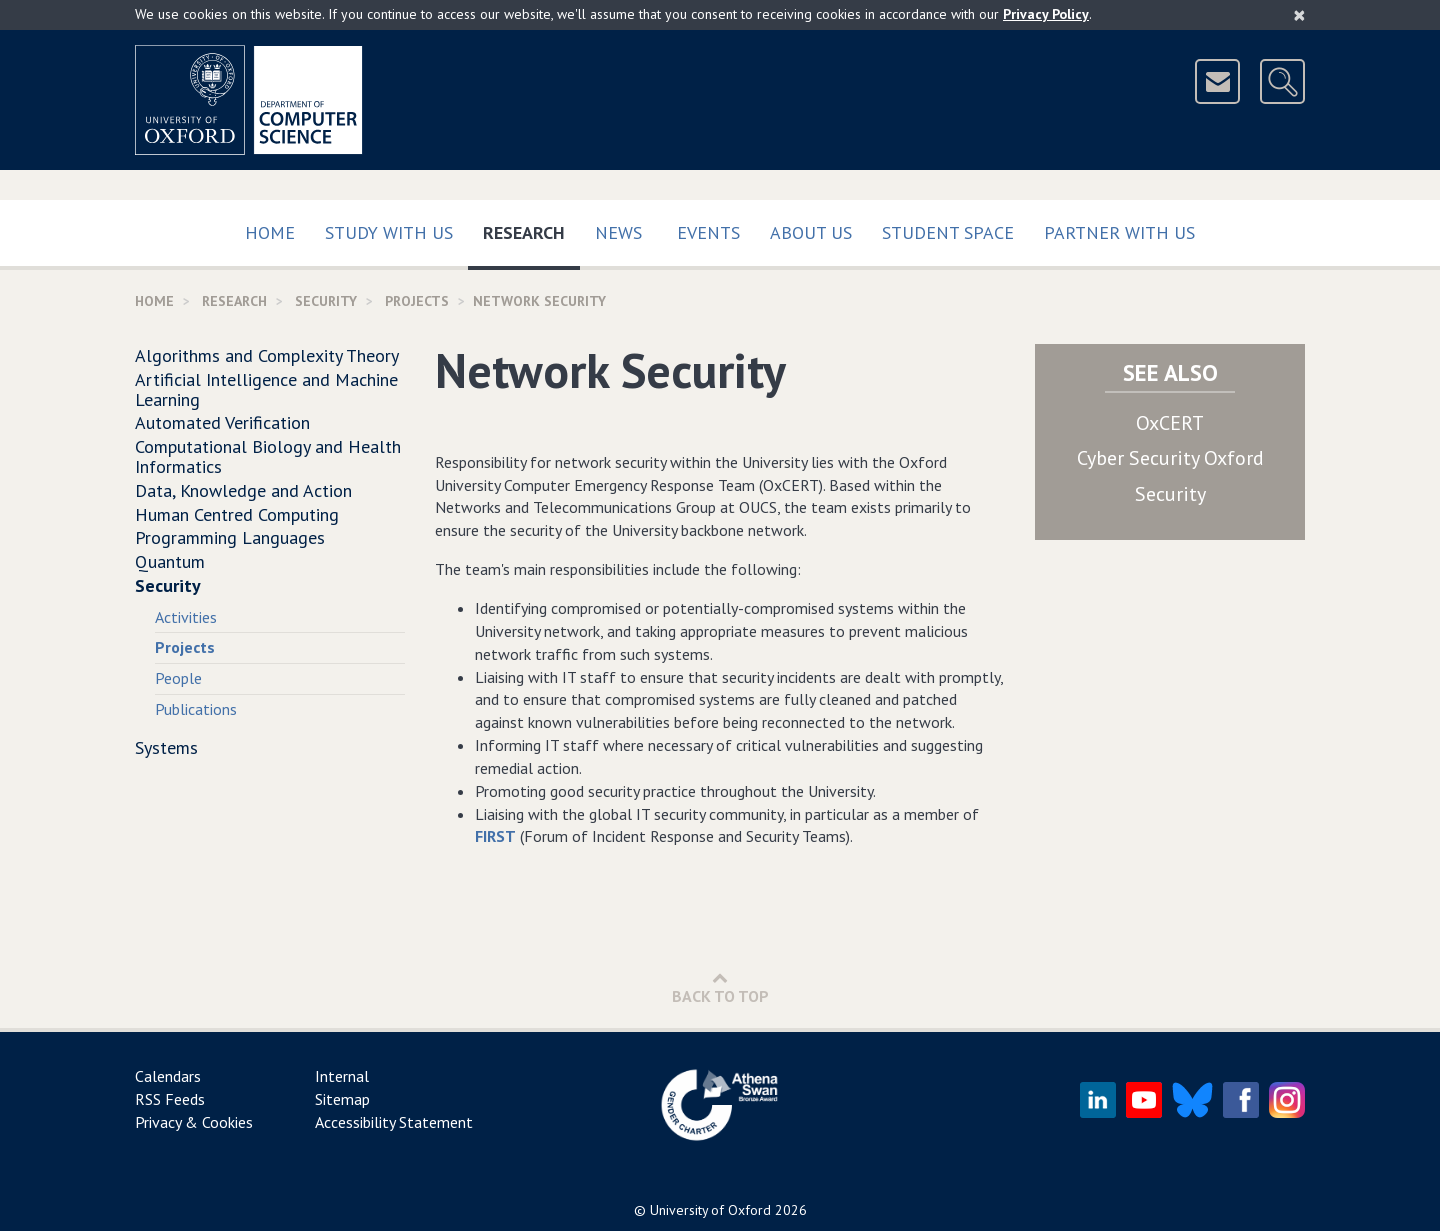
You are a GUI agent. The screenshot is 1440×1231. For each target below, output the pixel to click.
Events (708, 232)
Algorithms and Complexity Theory (267, 355)
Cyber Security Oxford (1170, 458)
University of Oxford (710, 1210)
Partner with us (1119, 232)
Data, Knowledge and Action (243, 490)
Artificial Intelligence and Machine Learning (266, 389)
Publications (196, 709)
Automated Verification (222, 422)
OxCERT (1170, 423)
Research (531, 228)
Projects (417, 301)
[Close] (1299, 15)
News (618, 232)
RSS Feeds (170, 1099)
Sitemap (342, 1099)
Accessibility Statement (394, 1122)
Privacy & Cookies (194, 1122)
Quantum (170, 561)
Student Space (948, 232)
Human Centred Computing (237, 514)
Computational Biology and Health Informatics (268, 456)
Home (270, 232)
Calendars (168, 1076)
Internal (342, 1076)
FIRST (495, 836)
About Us (811, 232)
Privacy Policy (1046, 14)
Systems (166, 747)
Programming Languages (230, 537)
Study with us (389, 232)
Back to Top (720, 987)
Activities (186, 617)
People (178, 678)
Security (326, 301)
